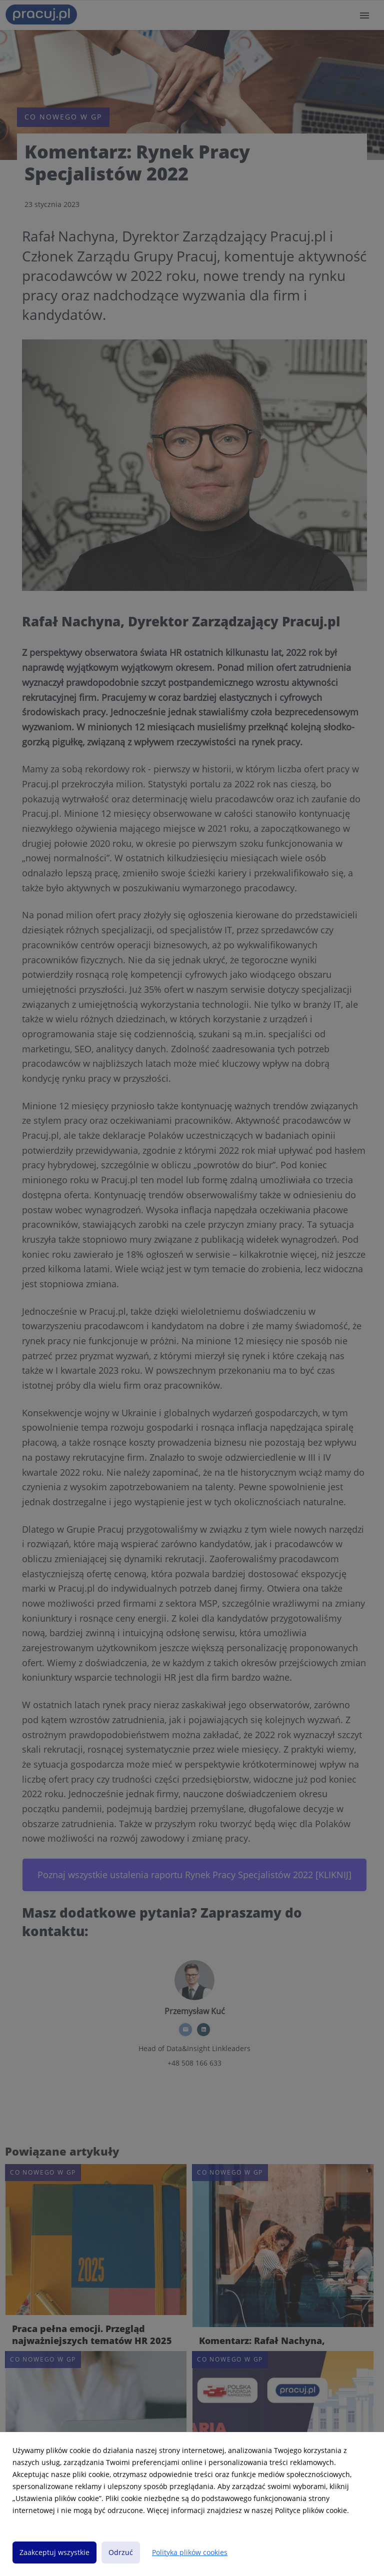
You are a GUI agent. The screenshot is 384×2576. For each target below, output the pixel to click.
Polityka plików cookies (190, 2552)
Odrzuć (120, 2552)
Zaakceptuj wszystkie (55, 2552)
